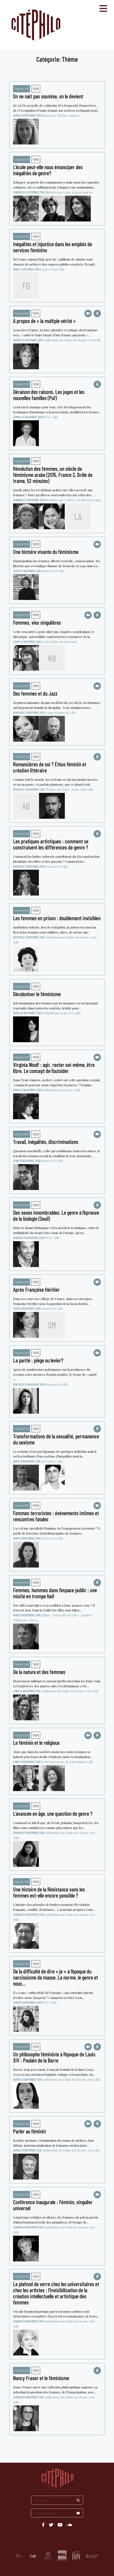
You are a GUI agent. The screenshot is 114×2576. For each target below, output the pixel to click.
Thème (35, 88)
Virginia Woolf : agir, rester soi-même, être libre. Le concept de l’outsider (54, 1067)
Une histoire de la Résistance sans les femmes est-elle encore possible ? (49, 1892)
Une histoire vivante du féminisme (45, 551)
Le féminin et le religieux (36, 1742)
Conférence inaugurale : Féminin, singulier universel (53, 2205)
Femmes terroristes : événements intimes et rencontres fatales (56, 1516)
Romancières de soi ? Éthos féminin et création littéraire (49, 767)
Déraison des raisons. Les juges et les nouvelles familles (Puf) (49, 394)
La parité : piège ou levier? (38, 1360)
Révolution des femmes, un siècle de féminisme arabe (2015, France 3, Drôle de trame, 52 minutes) (52, 474)
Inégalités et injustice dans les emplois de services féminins (52, 247)
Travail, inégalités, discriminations (45, 1141)
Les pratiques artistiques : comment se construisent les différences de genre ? (50, 844)
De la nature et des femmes (39, 1672)
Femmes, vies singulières (37, 622)
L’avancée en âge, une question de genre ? (52, 1813)
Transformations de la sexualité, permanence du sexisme (56, 1439)
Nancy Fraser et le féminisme (41, 2378)
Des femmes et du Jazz (35, 693)
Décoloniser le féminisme (37, 994)
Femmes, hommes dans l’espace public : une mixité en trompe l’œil (55, 1593)
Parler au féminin (29, 2131)
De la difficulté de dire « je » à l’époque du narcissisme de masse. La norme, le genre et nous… (55, 1977)
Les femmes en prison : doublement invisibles (57, 918)
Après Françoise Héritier (36, 1289)
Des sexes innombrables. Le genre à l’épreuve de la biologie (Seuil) (56, 1215)
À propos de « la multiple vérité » (44, 320)
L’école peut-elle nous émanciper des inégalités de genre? (48, 170)
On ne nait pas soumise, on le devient (48, 96)
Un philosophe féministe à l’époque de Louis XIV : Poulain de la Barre (54, 2057)
